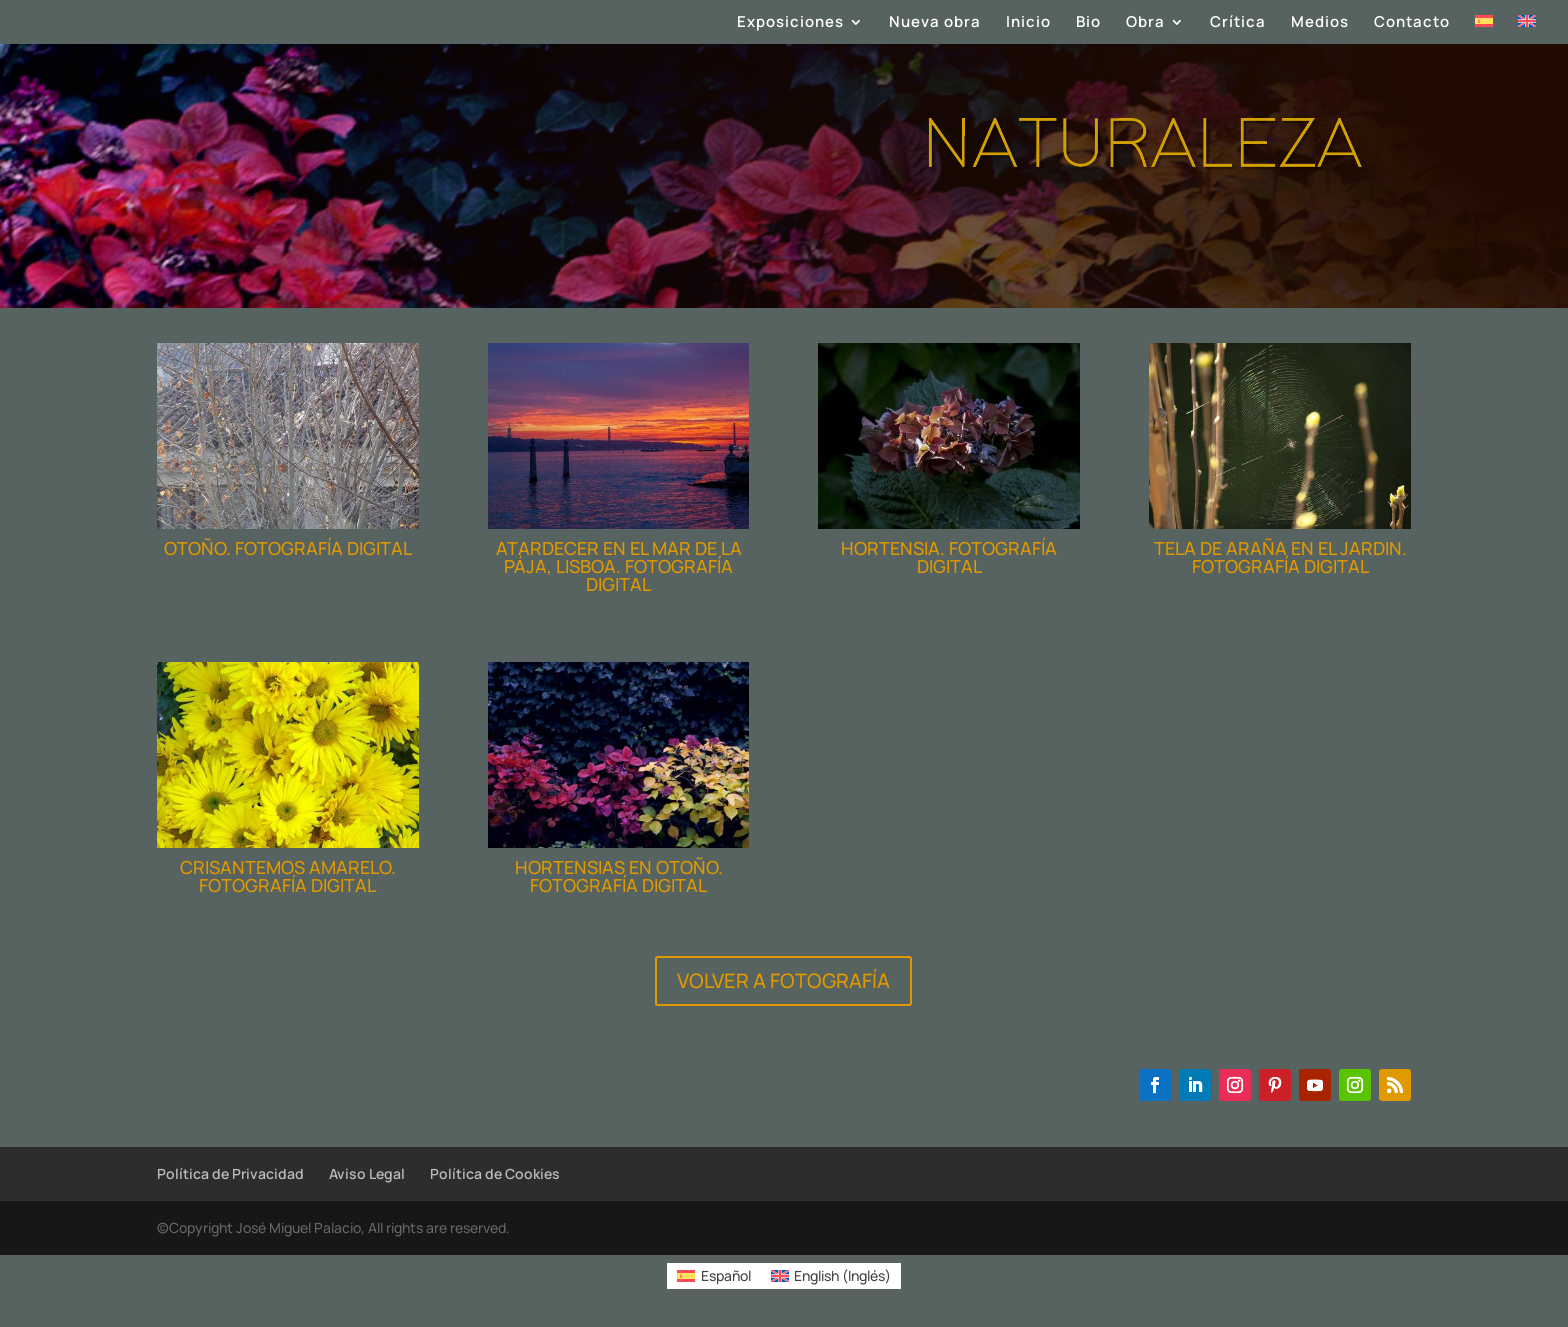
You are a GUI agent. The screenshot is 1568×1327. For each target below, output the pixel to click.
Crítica (1238, 23)
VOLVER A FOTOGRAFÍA (783, 980)
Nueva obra (935, 23)
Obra (1145, 23)
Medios (1320, 23)
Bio (1088, 23)
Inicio (1028, 23)
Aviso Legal (367, 1173)
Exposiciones (790, 23)
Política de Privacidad (230, 1173)
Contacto (1412, 23)
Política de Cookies (495, 1173)
